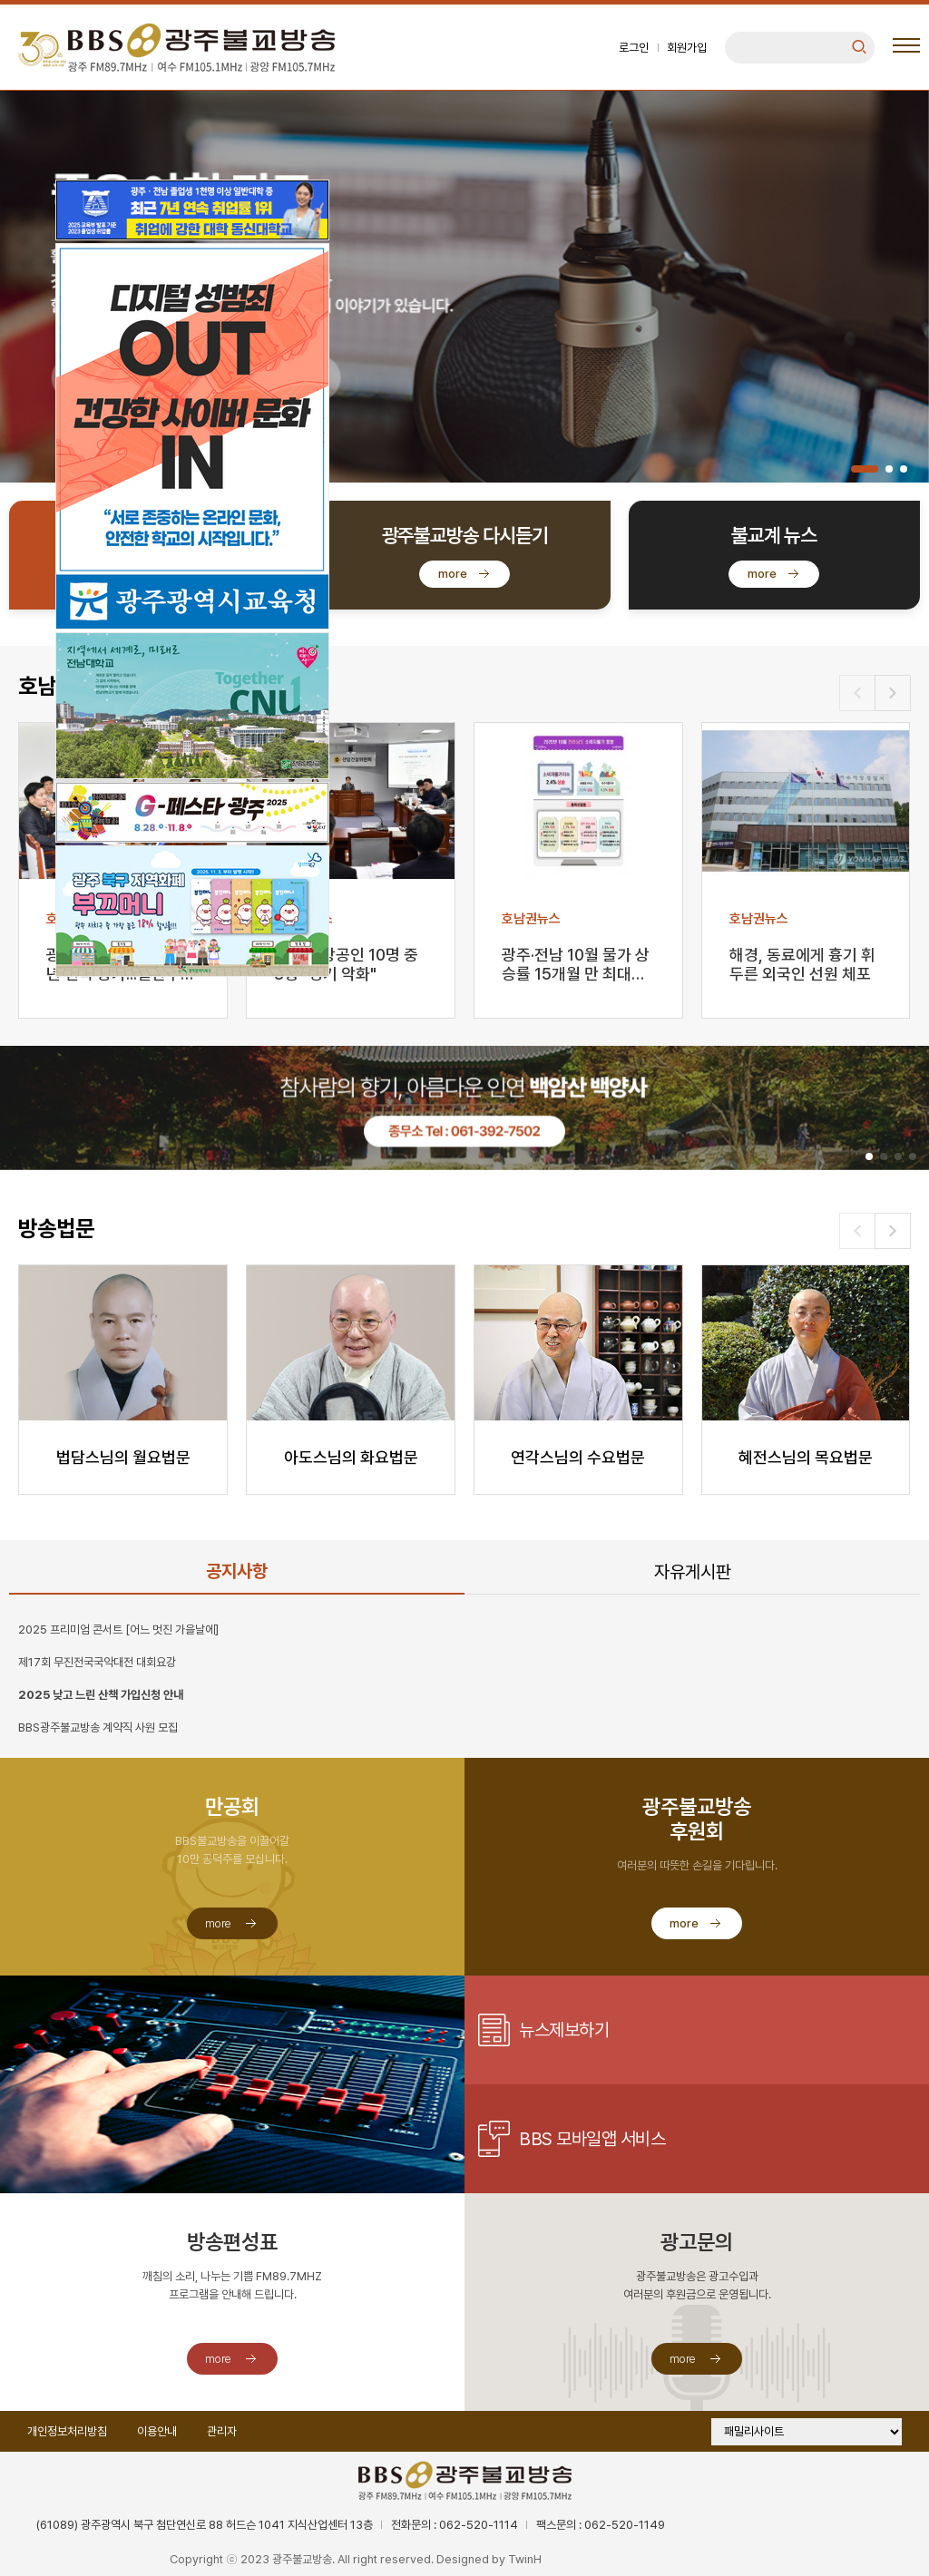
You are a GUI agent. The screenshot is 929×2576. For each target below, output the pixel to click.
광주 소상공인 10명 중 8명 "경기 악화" (346, 964)
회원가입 (687, 47)
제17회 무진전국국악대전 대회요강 (97, 1662)
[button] (864, 469)
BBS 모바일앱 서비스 (592, 2139)
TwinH (525, 2559)
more (452, 574)
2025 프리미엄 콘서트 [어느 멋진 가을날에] (118, 1629)
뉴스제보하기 (564, 2030)
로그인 (634, 47)
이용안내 (157, 2431)
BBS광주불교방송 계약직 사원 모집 (98, 1727)
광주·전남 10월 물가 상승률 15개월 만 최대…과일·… (576, 965)
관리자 (222, 2431)
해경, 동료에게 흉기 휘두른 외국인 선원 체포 (802, 964)
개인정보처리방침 (67, 2431)
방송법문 (56, 1228)
